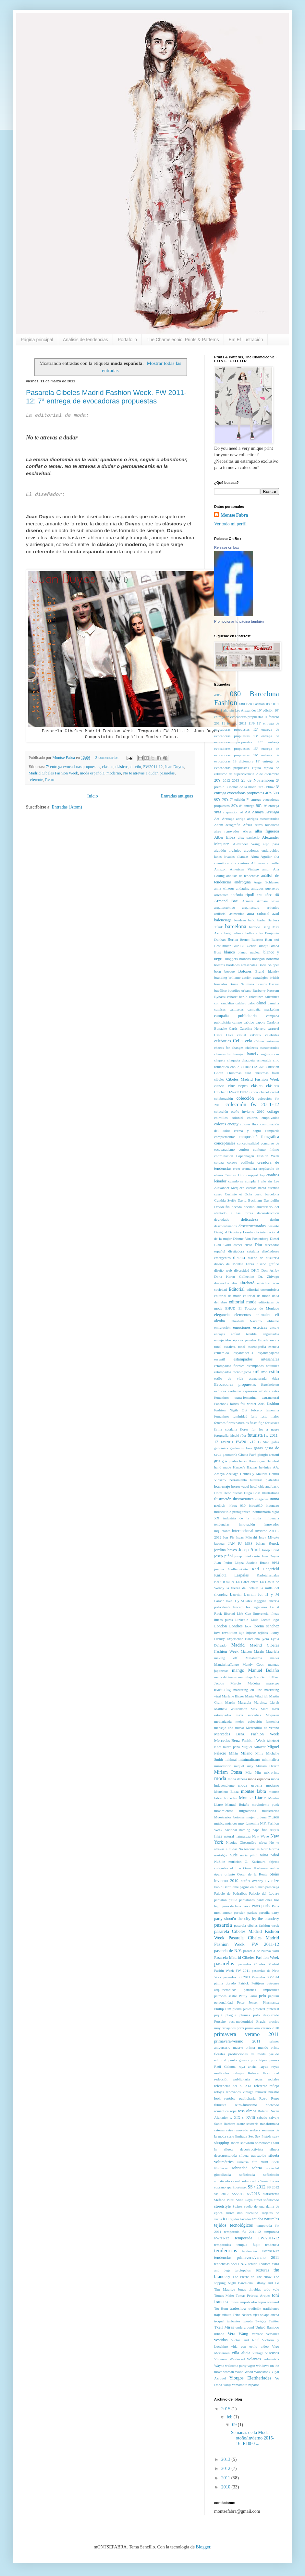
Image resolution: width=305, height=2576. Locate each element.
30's (260, 787)
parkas (252, 1912)
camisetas (236, 1009)
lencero (238, 1607)
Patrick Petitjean (251, 1983)
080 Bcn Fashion (252, 704)
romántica (221, 2111)
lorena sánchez (266, 1626)
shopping (221, 2142)
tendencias (225, 2250)
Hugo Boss (252, 1493)
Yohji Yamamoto (235, 2385)
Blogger (203, 2547)
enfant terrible (244, 1334)
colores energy (226, 1124)
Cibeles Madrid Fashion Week (252, 1079)
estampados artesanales (256, 1359)
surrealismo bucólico (242, 2213)
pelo (262, 1996)
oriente (230, 1874)
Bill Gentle (248, 946)
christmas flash (267, 1073)
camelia (273, 1003)
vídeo (265, 2346)
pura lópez (259, 2060)
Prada (261, 2021)
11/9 (251, 723)
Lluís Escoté (260, 1620)
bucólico (220, 990)
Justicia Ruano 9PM (262, 1562)
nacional (231, 1830)
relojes (219, 2092)
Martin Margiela (238, 1702)
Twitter (274, 2321)
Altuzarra (258, 863)
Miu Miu (253, 1772)
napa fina (259, 1830)
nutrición (234, 1861)
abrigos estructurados (263, 819)
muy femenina (248, 1823)
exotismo (234, 1391)
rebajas (238, 2073)
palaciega (272, 1887)
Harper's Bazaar (245, 1467)
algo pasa (271, 844)
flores (244, 1429)
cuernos (273, 1188)
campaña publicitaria (235, 1015)
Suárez (237, 2206)
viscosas (272, 2353)
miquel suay (243, 1766)
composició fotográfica (259, 1136)
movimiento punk (265, 1804)
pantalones (247, 1900)
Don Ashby (270, 1270)
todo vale (271, 2289)
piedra (237, 2009)
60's (217, 799)
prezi (240, 2028)
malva (274, 1658)
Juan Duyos (174, 766)
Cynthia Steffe (225, 1200)
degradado (221, 1219)
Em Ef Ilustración (246, 339)
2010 (226, 2487)
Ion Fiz (229, 1537)
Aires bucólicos (267, 825)
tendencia (272, 2245)
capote (260, 1022)
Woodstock (262, 2372)
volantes (254, 2359)
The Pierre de (243, 2277)
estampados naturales (263, 1366)
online (274, 1868)
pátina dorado (225, 1983)
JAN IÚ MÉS (240, 1543)
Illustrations (270, 1493)
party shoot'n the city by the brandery (246, 1918)
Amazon (220, 869)
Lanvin (235, 1594)
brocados (220, 984)
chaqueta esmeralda (256, 1060)
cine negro (238, 1086)
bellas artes (254, 933)
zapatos (253, 2385)
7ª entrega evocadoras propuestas (73, 766)
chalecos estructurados (262, 1047)
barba (261, 920)
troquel (219, 2321)
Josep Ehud (270, 1550)
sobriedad (240, 2168)
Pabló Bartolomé (226, 1887)
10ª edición (265, 710)
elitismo (273, 1321)
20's (217, 780)
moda (220, 1778)
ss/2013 (253, 2193)
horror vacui (240, 1486)
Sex (251, 2136)
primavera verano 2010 (262, 2028)
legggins (260, 1601)
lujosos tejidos (257, 1633)
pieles (247, 2009)
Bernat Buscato (251, 939)
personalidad (223, 2002)
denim (274, 1219)
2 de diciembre (267, 774)
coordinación (223, 1156)
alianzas (243, 856)
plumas (244, 2015)
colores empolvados (263, 1118)
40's (268, 793)
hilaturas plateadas (264, 1480)
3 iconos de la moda (241, 787)
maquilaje (245, 1677)
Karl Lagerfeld (265, 1569)
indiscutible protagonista (232, 1512)
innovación (247, 1524)
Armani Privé (268, 901)
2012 (226, 780)
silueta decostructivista (243, 2149)
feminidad (240, 1416)
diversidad (241, 1270)
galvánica (221, 1448)
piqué (218, 2015)
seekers (255, 2130)
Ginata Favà (247, 1454)
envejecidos (222, 1340)
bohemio (272, 959)
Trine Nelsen (242, 2315)
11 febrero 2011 (234, 723)
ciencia (219, 1086)
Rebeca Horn (259, 2073)
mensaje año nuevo (229, 1728)
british (274, 977)
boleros (219, 965)
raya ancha (248, 2066)
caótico (249, 1022)
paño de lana (231, 1906)
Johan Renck (267, 1543)
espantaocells (243, 1353)
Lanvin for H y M (261, 1594)
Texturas (262, 2270)
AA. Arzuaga (224, 819)
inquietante (222, 1531)
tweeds (248, 2321)
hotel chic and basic (264, 1486)
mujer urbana (256, 1817)
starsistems (271, 2194)
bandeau (240, 920)
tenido (252, 2264)
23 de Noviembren (257, 780)
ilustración (222, 1499)
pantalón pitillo (225, 1900)
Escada (263, 1340)
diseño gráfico (268, 1264)
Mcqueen (272, 1715)
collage (273, 1111)
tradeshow (238, 2308)
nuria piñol (248, 1855)
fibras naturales (237, 1423)
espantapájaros (268, 1353)
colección (245, 1098)
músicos (232, 1823)
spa (229, 2187)
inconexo (272, 1505)
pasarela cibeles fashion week (256, 1925)
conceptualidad (248, 1143)
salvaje (274, 2117)
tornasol (273, 2302)
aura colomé (258, 913)
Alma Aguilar (261, 856)
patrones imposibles (261, 1990)
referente (36, 779)
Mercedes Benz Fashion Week (246, 1734)
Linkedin (241, 1620)
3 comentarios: (108, 757)
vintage (257, 2353)
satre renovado (237, 2130)
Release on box (226, 547)
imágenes (261, 1499)
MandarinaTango (226, 1664)
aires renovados (226, 831)
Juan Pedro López (229, 1562)
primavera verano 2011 (246, 2034)
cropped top (255, 1175)
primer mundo (257, 2047)
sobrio (257, 2168)
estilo (274, 1371)
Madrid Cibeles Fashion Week (53, 773)
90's (259, 805)
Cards (233, 1028)
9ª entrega (271, 806)
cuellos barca (256, 1188)
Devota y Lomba (240, 1232)
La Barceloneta (247, 1582)
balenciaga (223, 920)
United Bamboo (267, 2327)
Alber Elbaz (224, 837)
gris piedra (230, 1461)
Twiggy (260, 2321)
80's (234, 805)
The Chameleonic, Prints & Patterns (183, 339)
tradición (255, 2308)
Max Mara (259, 1709)
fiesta (253, 1423)
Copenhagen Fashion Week (257, 1156)
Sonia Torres (269, 2181)
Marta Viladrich (256, 1696)
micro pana (231, 1747)
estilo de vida (228, 1378)
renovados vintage (239, 2092)
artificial (220, 914)
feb (229, 2416)
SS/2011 (238, 2194)
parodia (264, 1912)
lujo (241, 1633)
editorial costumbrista (263, 1289)
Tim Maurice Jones (230, 2289)
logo (276, 1620)
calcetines (256, 997)
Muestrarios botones (229, 1817)
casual (241, 1035)
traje (217, 2315)
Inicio (92, 796)
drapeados (221, 1283)
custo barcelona (267, 1194)
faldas (234, 1404)
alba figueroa (267, 831)
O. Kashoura (255, 1861)
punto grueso (238, 2060)
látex (248, 1601)
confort (243, 1149)
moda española (92, 773)
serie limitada (237, 2136)
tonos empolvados (244, 2302)
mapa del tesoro (225, 1677)
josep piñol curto (247, 1556)
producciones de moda (246, 2054)
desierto (273, 1226)
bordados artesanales (241, 965)
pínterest (272, 2009)
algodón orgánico (227, 850)
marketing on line (247, 1690)
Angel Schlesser (266, 882)
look (248, 1626)
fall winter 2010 (252, 1404)
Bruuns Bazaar (267, 984)
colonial (237, 1118)
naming (244, 1830)
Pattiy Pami (248, 1996)
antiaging (243, 888)
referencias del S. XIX (232, 2086)
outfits (245, 1881)
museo (273, 1817)
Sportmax (240, 2187)
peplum (273, 1996)
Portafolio (127, 339)
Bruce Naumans (241, 984)
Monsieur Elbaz (226, 1791)
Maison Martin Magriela (260, 1651)
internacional (242, 1530)
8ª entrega (246, 806)
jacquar (219, 1543)
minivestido (222, 1766)
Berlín (232, 939)
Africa (247, 825)
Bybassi (220, 997)
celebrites (272, 1035)
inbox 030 (237, 1505)
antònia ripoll (242, 895)
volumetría (271, 2359)
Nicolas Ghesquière (241, 1842)
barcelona (235, 926)
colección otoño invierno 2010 (239, 1111)
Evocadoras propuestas (235, 1384)
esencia (273, 1346)
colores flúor (249, 1124)
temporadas (222, 2245)
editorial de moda (227, 1296)
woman (228, 2372)
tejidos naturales (265, 2219)
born (217, 971)
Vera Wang (238, 2333)
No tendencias (249, 1849)
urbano (219, 2334)
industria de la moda (242, 1518)
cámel (261, 1003)
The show (263, 2277)
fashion (273, 1403)
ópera (218, 1874)
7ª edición (237, 799)
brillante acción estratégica (248, 977)
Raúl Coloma (225, 2066)
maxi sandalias (248, 1715)
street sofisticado (266, 2200)
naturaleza (243, 1836)
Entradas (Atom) (67, 807)
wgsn (251, 2365)
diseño (135, 766)
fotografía (221, 1435)
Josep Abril (249, 1549)
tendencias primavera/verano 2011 (246, 2257)
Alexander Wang (246, 844)
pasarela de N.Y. (228, 1950)
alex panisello (249, 837)
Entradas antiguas (177, 796)
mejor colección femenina (257, 1721)
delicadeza (249, 1219)
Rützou (263, 2111)
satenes (219, 2130)
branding (220, 977)
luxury (274, 1633)
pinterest (259, 2009)
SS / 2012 (256, 2187)
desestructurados (252, 1226)
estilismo (260, 1372)
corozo (232, 1162)
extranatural (270, 1397)
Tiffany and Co (267, 2283)
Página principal (37, 339)
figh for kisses (268, 1423)
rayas (264, 2066)
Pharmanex (271, 2002)
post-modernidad (241, 2021)
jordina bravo (225, 1550)
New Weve (260, 1836)
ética (275, 1378)
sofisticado (271, 2174)
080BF (271, 704)
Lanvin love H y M (229, 1601)
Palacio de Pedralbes (230, 1893)
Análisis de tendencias (85, 339)
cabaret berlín (237, 997)
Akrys (247, 831)
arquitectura (250, 907)
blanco (229, 952)
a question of (233, 812)
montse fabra (253, 1791)
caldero (241, 1003)
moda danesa (237, 1779)
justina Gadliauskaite (231, 1569)
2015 (226, 2408)
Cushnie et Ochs (238, 1194)
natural (229, 1836)
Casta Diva (223, 1035)
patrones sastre (225, 1996)
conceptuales (224, 1143)
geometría (230, 1454)
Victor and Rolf (245, 2340)
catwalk (255, 1035)
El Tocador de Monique (258, 1308)
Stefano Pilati (224, 2200)
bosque (230, 971)
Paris (256, 1906)
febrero (256, 1410)
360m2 (269, 787)
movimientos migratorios (235, 1811)
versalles (272, 2334)
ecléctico (263, 1283)
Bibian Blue (230, 946)
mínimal (231, 1759)
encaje (274, 1327)
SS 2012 (273, 2187)
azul (275, 913)
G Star (263, 1442)
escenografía (257, 1346)
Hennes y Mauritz (253, 1474)
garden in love (241, 1448)
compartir (272, 1130)
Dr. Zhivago (268, 1276)
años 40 (272, 895)
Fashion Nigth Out (230, 1410)
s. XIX (235, 2117)
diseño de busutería (263, 1258)
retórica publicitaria (239, 2098)
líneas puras (223, 1620)
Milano (246, 1753)
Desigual (220, 1232)
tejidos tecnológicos (233, 2225)
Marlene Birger (233, 1696)
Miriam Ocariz (267, 1766)
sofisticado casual (227, 2181)
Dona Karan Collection (234, 1276)
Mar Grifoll (261, 1677)
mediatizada (223, 1721)
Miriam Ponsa (228, 1772)
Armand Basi (226, 901)
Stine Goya (244, 2200)
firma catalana (225, 1429)
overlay (257, 1881)
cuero (218, 1194)
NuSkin (219, 1861)
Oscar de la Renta (252, 1874)
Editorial (237, 1289)
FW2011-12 (153, 766)
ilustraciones (243, 1499)
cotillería (247, 1162)
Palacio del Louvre (264, 1893)
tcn (225, 2218)
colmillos (221, 1118)
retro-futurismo (246, 2105)
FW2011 (227, 1442)
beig (227, 933)
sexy (276, 2136)
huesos (237, 1493)
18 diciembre (243, 761)
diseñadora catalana (243, 1251)
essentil (219, 1359)
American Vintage (244, 869)
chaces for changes (228, 1047)
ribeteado (272, 2105)
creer (236, 1168)
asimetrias (236, 914)
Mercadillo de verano (262, 1728)
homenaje (222, 1486)
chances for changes (228, 1054)
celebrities (222, 1041)
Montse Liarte (252, 1797)
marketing (222, 1689)
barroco (254, 927)
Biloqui (262, 946)
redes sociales (267, 2079)
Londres (235, 1626)
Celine (259, 1041)
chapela (219, 1060)
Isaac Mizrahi (246, 1537)
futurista (255, 1435)
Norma (274, 1849)
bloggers (231, 959)
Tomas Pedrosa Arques (253, 2295)
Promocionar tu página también (239, 621)
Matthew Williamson (230, 1709)
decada (237, 1207)
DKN (255, 1270)
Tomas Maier (224, 2295)
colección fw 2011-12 (252, 1104)
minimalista (270, 1759)
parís (265, 1905)
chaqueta (233, 1060)
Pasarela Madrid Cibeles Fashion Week (246, 1957)
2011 (226, 2477)
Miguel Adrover (253, 1747)
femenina (272, 1410)
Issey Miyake (269, 1537)
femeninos (221, 1416)
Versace (257, 2334)
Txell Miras (224, 2327)
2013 (235, 780)
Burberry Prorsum (265, 990)
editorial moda (242, 1302)
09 (235, 2424)
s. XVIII (248, 2117)
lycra (265, 1639)
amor (266, 869)
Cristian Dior (235, 1175)
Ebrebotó (246, 1283)
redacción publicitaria (232, 2079)
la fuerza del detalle (242, 1588)
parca (246, 1906)
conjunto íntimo (266, 1149)
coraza (219, 1162)
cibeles (219, 1079)
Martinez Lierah (266, 1702)
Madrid (238, 1645)
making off (226, 1658)
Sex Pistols (263, 2136)
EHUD (230, 1308)
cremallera (249, 1168)
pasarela (223, 1925)
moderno (113, 773)
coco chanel (260, 1092)
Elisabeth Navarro (246, 1321)
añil (259, 895)
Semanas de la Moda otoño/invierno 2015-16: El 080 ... (252, 2438)
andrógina (242, 882)
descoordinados (225, 1226)
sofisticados (250, 2181)
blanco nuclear (249, 952)
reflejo (274, 2086)
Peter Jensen (247, 2002)
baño (251, 920)
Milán (233, 1753)
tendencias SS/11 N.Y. (230, 2264)
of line (235, 1868)
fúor (243, 1435)
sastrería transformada (262, 2124)
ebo (234, 1283)
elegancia (222, 1314)
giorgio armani (268, 1454)
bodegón (258, 959)
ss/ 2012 (221, 2194)
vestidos (220, 2340)
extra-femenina (246, 1397)
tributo (226, 2315)
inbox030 (255, 1505)
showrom (247, 2143)
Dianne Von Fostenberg (250, 1238)
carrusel (273, 1028)
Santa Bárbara (224, 2124)
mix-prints (271, 1772)
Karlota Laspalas (231, 1575)
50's (276, 793)
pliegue (231, 2015)
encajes (219, 1334)
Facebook (221, 1404)
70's (225, 799)
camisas (220, 1009)
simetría (243, 2162)
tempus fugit (248, 2245)
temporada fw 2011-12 (242, 2232)
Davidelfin (271, 1200)
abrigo (241, 819)
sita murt (260, 2162)
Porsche (220, 2021)
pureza (274, 2060)
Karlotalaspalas (268, 1575)
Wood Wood (244, 2372)
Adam (218, 825)
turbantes (233, 2321)
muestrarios (270, 1811)
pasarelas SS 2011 (236, 1977)
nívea (263, 1842)
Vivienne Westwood (229, 2359)
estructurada (258, 1378)
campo (237, 1022)
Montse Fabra (234, 515)
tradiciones (271, 2308)
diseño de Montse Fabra (234, 1264)
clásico (108, 766)
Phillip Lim (222, 2009)
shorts (234, 2143)
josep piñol (223, 1556)
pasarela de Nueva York (261, 1951)
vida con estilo (244, 2346)
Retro (49, 779)
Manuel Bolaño (263, 1670)
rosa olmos (247, 2111)
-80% (218, 695)
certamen (272, 1041)
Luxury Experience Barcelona (237, 1639)
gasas (258, 1448)
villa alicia (241, 2353)
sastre (241, 2124)
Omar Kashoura (255, 1868)
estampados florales (229, 1366)
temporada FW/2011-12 (257, 2238)
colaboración (223, 1098)
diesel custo (242, 1245)
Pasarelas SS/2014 (265, 1977)
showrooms (263, 2143)
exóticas (220, 1391)
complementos (224, 1137)
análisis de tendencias (243, 876)
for (253, 1429)
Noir (264, 1849)
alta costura (240, 863)
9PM (217, 812)
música (219, 1823)
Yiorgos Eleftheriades (250, 2378)
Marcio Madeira (245, 1683)
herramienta (238, 1480)
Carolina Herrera (252, 1028)
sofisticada (247, 2174)
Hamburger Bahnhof (264, 1461)
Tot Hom (221, 2308)
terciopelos (242, 2270)
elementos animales (252, 1314)
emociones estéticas (250, 1327)
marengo (272, 1683)
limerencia (260, 1613)
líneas (275, 1613)
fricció (234, 1435)
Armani (247, 901)
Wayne (219, 2365)
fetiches (220, 1423)
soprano (220, 2187)
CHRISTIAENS (252, 1067)
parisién (239, 1912)
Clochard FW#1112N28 (232, 1092)
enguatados (271, 1334)
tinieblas (255, 2289)
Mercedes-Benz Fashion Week (239, 1740)
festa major (270, 1416)
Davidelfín (222, 1207)
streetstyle (222, 2206)
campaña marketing (263, 1009)
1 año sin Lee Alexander (238, 710)
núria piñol (269, 1855)
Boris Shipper (268, 965)
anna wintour (224, 888)
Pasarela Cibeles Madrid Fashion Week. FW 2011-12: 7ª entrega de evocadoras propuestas (106, 397)
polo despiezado (266, 2015)
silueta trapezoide (252, 2155)
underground (245, 2327)
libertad (229, 1613)
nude (234, 1855)
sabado (262, 2117)
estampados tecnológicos (232, 1372)
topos (262, 2302)
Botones (244, 971)
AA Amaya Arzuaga (262, 812)
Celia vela (242, 1040)
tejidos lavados (240, 2219)
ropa (233, 2111)
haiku (243, 1461)
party (275, 1912)
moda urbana (250, 1785)
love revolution (225, 1633)
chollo (234, 1067)
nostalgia (220, 1855)
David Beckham (250, 1200)
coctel (274, 1092)
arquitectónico (224, 907)
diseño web (223, 1270)
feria (253, 1416)
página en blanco (252, 1887)
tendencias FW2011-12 (260, 2251)
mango (238, 1670)
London (220, 1626)
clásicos (122, 766)
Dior (258, 1244)
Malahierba (254, 1658)
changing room (268, 1054)
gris (217, 1461)
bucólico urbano (239, 990)
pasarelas (167, 773)
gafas (275, 1442)
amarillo (273, 863)
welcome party (236, 2365)
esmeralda (221, 1353)
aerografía (233, 825)
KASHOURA (224, 1582)
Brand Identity (267, 971)
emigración (222, 1327)
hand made (222, 1467)
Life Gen (244, 1613)
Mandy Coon (253, 1664)
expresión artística (256, 1391)
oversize (272, 1880)
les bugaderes (256, 1607)
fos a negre (269, 1429)
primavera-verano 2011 (237, 2041)
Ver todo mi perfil (230, 523)
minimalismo (249, 1759)
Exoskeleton (270, 1384)
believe (238, 933)
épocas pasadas (244, 1340)
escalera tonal (234, 1346)
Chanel (250, 1054)
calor (251, 1003)
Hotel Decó (222, 1493)
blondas (245, 959)
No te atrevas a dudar (140, 773)
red (276, 2073)
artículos (272, 907)
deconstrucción (268, 1213)
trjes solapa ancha (266, 2315)
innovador (271, 1524)
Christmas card (239, 1073)
